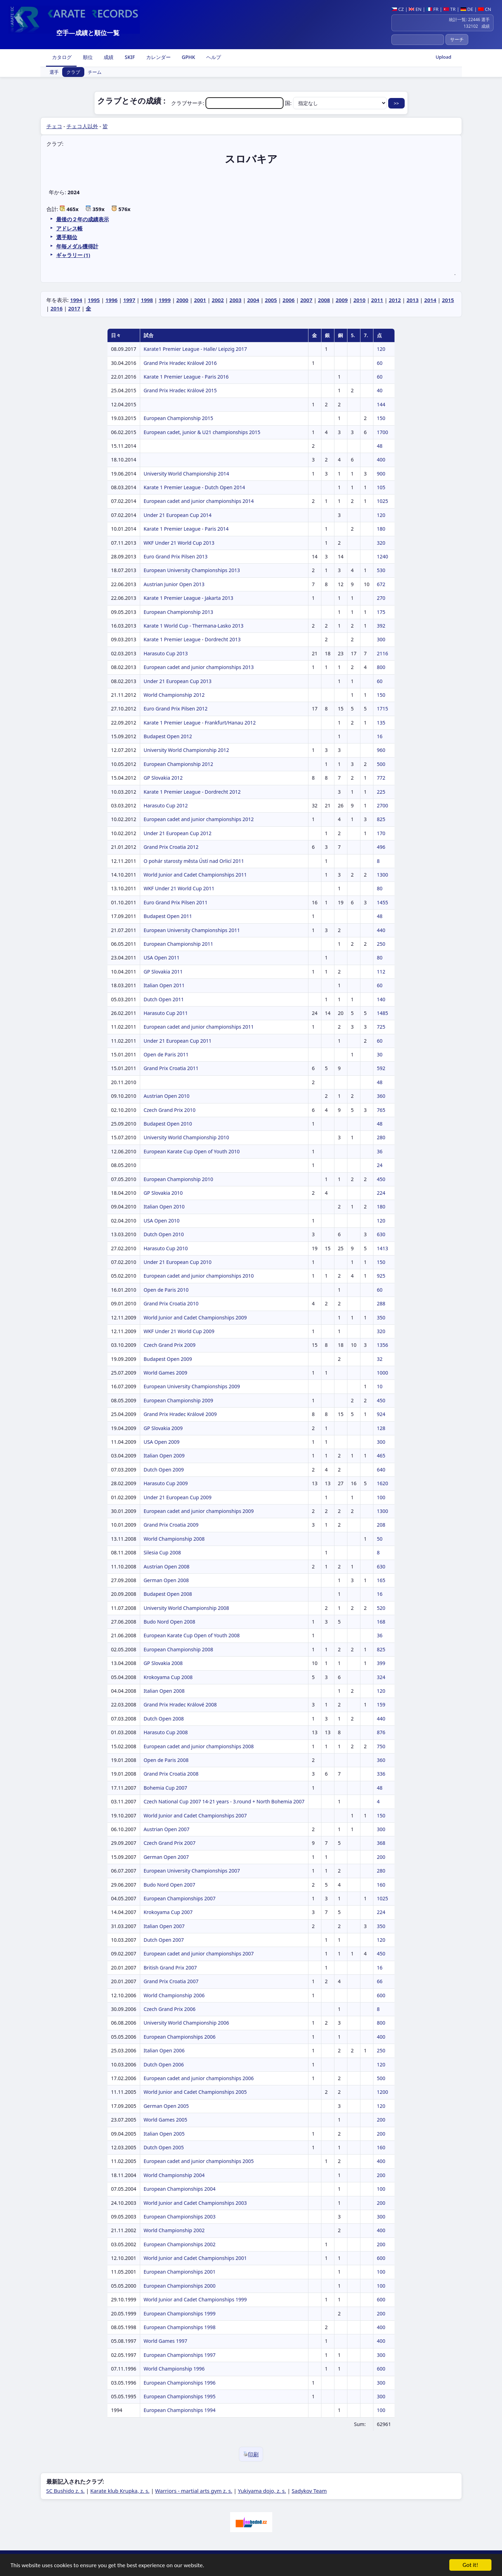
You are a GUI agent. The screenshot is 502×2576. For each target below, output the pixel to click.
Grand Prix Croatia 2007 (171, 1981)
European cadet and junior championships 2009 (199, 1511)
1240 (382, 556)
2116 (382, 653)
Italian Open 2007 (164, 1926)
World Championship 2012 (174, 694)
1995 (94, 299)
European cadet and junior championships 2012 (199, 819)
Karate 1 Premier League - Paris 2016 (186, 376)
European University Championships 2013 (192, 570)
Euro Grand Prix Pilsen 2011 (176, 902)
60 (380, 363)
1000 (382, 1372)
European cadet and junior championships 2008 (199, 1746)
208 (381, 1524)
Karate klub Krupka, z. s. (120, 2490)
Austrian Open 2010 (167, 1096)
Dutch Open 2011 (164, 999)
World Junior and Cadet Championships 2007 (195, 1815)
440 (381, 930)
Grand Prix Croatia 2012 (171, 847)
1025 (382, 501)
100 (381, 1497)
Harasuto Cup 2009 (166, 1483)
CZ (397, 9)
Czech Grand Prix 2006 (170, 2009)
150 (381, 418)
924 (381, 1414)
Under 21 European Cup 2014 (177, 515)
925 (381, 1275)
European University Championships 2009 (192, 1386)
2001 (200, 299)
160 (381, 1884)
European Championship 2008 (178, 1649)
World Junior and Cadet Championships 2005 (195, 2092)
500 (381, 764)
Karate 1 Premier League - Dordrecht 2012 (192, 791)
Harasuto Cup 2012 (166, 805)
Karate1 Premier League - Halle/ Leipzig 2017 (195, 349)
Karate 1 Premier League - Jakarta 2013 (188, 598)
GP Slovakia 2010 (163, 1192)
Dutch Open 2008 (164, 1718)
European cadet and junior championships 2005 (199, 2161)
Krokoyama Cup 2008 (168, 1677)
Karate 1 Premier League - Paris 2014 (186, 528)
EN (415, 9)
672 (381, 584)
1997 (129, 299)
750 (381, 1746)
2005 (271, 299)
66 (380, 1981)
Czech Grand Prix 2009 (170, 1345)
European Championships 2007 (180, 1898)
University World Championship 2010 (186, 1137)
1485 (382, 1013)
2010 (359, 299)
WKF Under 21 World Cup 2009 (179, 1331)
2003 (235, 299)
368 (381, 1843)
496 (381, 847)
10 (380, 1386)
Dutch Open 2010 (164, 1234)
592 (381, 1068)
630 (381, 1234)
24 (380, 1165)
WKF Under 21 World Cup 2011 (179, 888)
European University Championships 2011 (192, 930)
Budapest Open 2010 (168, 1123)
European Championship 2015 (178, 418)
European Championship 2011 (178, 943)
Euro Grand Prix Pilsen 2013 (176, 556)
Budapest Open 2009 (168, 1359)
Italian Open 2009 (164, 1455)
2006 (288, 299)
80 (380, 888)
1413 (382, 1248)
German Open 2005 (166, 2106)
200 (381, 1857)
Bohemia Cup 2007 (165, 1787)
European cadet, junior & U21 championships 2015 (202, 432)
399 (381, 1663)
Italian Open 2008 (164, 1690)
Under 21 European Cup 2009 (177, 1497)
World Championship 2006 (174, 1995)
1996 (111, 299)
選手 (54, 72)
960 (381, 750)
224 (381, 1192)
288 (381, 1303)
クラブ (73, 72)
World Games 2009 (165, 1372)
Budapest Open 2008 (168, 1594)
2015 (448, 299)
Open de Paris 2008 (166, 1760)
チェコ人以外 (82, 126)
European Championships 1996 (180, 2382)
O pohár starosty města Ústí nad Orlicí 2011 (194, 861)
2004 (253, 299)
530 (381, 570)
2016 (57, 308)
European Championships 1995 (180, 2396)
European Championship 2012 (178, 764)
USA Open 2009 (162, 1441)
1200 (382, 2092)
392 (381, 625)
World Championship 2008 (174, 1538)
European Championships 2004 (180, 2188)
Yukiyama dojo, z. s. (262, 2490)
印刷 (251, 2454)
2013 (412, 299)
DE (467, 9)
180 (381, 528)
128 (381, 1428)
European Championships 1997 (180, 2355)
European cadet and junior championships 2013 (199, 667)
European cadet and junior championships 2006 (199, 2078)
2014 (430, 299)
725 (381, 1026)
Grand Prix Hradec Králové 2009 (180, 1414)
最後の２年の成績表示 (82, 219)
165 (381, 1580)
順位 (87, 57)
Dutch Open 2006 (164, 2064)
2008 (324, 299)
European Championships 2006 (180, 2036)
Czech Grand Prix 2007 (170, 1843)
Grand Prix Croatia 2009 (171, 1524)
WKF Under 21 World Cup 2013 (179, 542)
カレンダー (158, 57)
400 (381, 459)
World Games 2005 (165, 2119)
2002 (218, 299)
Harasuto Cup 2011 (166, 1013)
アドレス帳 (69, 228)
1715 (382, 708)
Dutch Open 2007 (164, 1939)
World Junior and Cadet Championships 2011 (195, 874)
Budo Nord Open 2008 (169, 1621)
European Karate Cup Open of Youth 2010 (192, 1151)
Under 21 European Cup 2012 (177, 833)
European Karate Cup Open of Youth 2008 (192, 1635)
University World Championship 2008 (186, 1608)
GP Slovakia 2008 (163, 1663)
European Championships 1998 (180, 2327)
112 (381, 971)
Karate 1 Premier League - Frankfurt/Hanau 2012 (200, 722)
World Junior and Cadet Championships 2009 (195, 1317)
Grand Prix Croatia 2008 (171, 1773)
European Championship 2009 (178, 1400)
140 (381, 999)
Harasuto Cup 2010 (166, 1248)
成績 (108, 57)
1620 (382, 1483)
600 (381, 1995)
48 (380, 446)
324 (381, 1677)
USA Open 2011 (162, 957)
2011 (377, 299)
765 (381, 1110)
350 (381, 1317)
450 (381, 1179)
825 (381, 819)
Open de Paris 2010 (166, 1289)
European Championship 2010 (178, 1179)
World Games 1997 (165, 2341)
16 (380, 736)
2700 (382, 805)
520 (381, 1608)
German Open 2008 (166, 1580)
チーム (95, 72)
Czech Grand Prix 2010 (170, 1110)
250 (381, 943)
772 (381, 777)
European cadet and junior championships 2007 (199, 1953)
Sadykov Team (309, 2490)
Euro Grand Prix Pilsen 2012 (176, 708)
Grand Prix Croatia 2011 (171, 1068)
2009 (342, 299)
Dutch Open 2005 (164, 2147)
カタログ (61, 57)
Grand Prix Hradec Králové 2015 (180, 390)
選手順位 (66, 237)
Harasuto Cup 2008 (166, 1732)
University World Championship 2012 (186, 750)
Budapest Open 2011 (168, 916)
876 (381, 1732)
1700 (382, 432)
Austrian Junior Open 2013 (174, 584)
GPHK (188, 57)
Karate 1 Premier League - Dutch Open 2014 (194, 487)
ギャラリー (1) (73, 254)
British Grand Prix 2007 (170, 1967)
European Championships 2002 (180, 2244)
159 (381, 1704)
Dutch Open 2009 (164, 1469)
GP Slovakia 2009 (163, 1428)
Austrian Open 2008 (167, 1566)
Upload (443, 57)
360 (381, 1096)
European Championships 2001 (180, 2271)
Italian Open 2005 (164, 2133)
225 (381, 791)
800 (381, 667)
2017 (74, 308)
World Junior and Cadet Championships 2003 (195, 2203)
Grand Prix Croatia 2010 (171, 1303)
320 (381, 542)
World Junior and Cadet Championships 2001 (195, 2258)
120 (381, 349)
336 (381, 1773)
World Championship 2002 (174, 2230)
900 (381, 473)
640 (381, 1469)
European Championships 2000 (180, 2285)
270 (381, 598)
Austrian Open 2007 (167, 1829)
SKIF (129, 57)
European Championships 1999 (180, 2313)
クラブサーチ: (228, 102)
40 (380, 390)
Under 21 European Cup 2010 (177, 1262)
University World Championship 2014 (186, 473)
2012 (395, 299)
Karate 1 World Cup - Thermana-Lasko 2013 (193, 625)
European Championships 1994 (180, 2410)
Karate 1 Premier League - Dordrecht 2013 (192, 639)
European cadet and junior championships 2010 (199, 1275)
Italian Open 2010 (164, 1206)
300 (381, 639)
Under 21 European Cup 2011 (177, 1040)
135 (381, 722)
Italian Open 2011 (164, 985)
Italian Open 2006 (164, 2050)
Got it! (470, 2565)
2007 (306, 299)
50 (380, 1538)
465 (381, 1455)
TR (449, 9)
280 (381, 1137)
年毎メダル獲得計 (77, 246)
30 (380, 1054)
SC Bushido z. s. (65, 2490)
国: (336, 102)
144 (381, 404)
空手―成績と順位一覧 (87, 32)
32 (380, 1359)
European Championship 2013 (178, 612)
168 (381, 1621)
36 (380, 1151)
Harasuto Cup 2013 (166, 653)
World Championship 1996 (174, 2368)
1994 (76, 299)
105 (381, 487)
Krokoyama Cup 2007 (168, 1912)
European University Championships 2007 (192, 1870)
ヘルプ (213, 57)
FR (432, 9)
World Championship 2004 (174, 2175)
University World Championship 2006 (186, 2022)
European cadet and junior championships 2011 (199, 1026)
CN (484, 9)
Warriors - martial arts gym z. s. (194, 2490)
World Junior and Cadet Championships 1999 (195, 2299)
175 (381, 612)
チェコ (54, 126)
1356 (382, 1345)
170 (381, 833)
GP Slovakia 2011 (163, 971)
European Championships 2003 (180, 2216)
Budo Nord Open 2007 (169, 1884)
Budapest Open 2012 (168, 736)
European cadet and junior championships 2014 (199, 501)
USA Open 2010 (162, 1220)
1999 (164, 299)
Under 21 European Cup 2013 (177, 681)
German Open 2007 (166, 1857)
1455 (382, 902)
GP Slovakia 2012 (163, 777)
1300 (382, 874)
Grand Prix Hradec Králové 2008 (180, 1704)
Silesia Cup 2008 (162, 1552)
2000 (182, 299)
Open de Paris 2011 (166, 1054)
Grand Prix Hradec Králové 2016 (180, 363)
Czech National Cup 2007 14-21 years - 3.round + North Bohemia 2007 (224, 1801)
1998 (147, 299)
